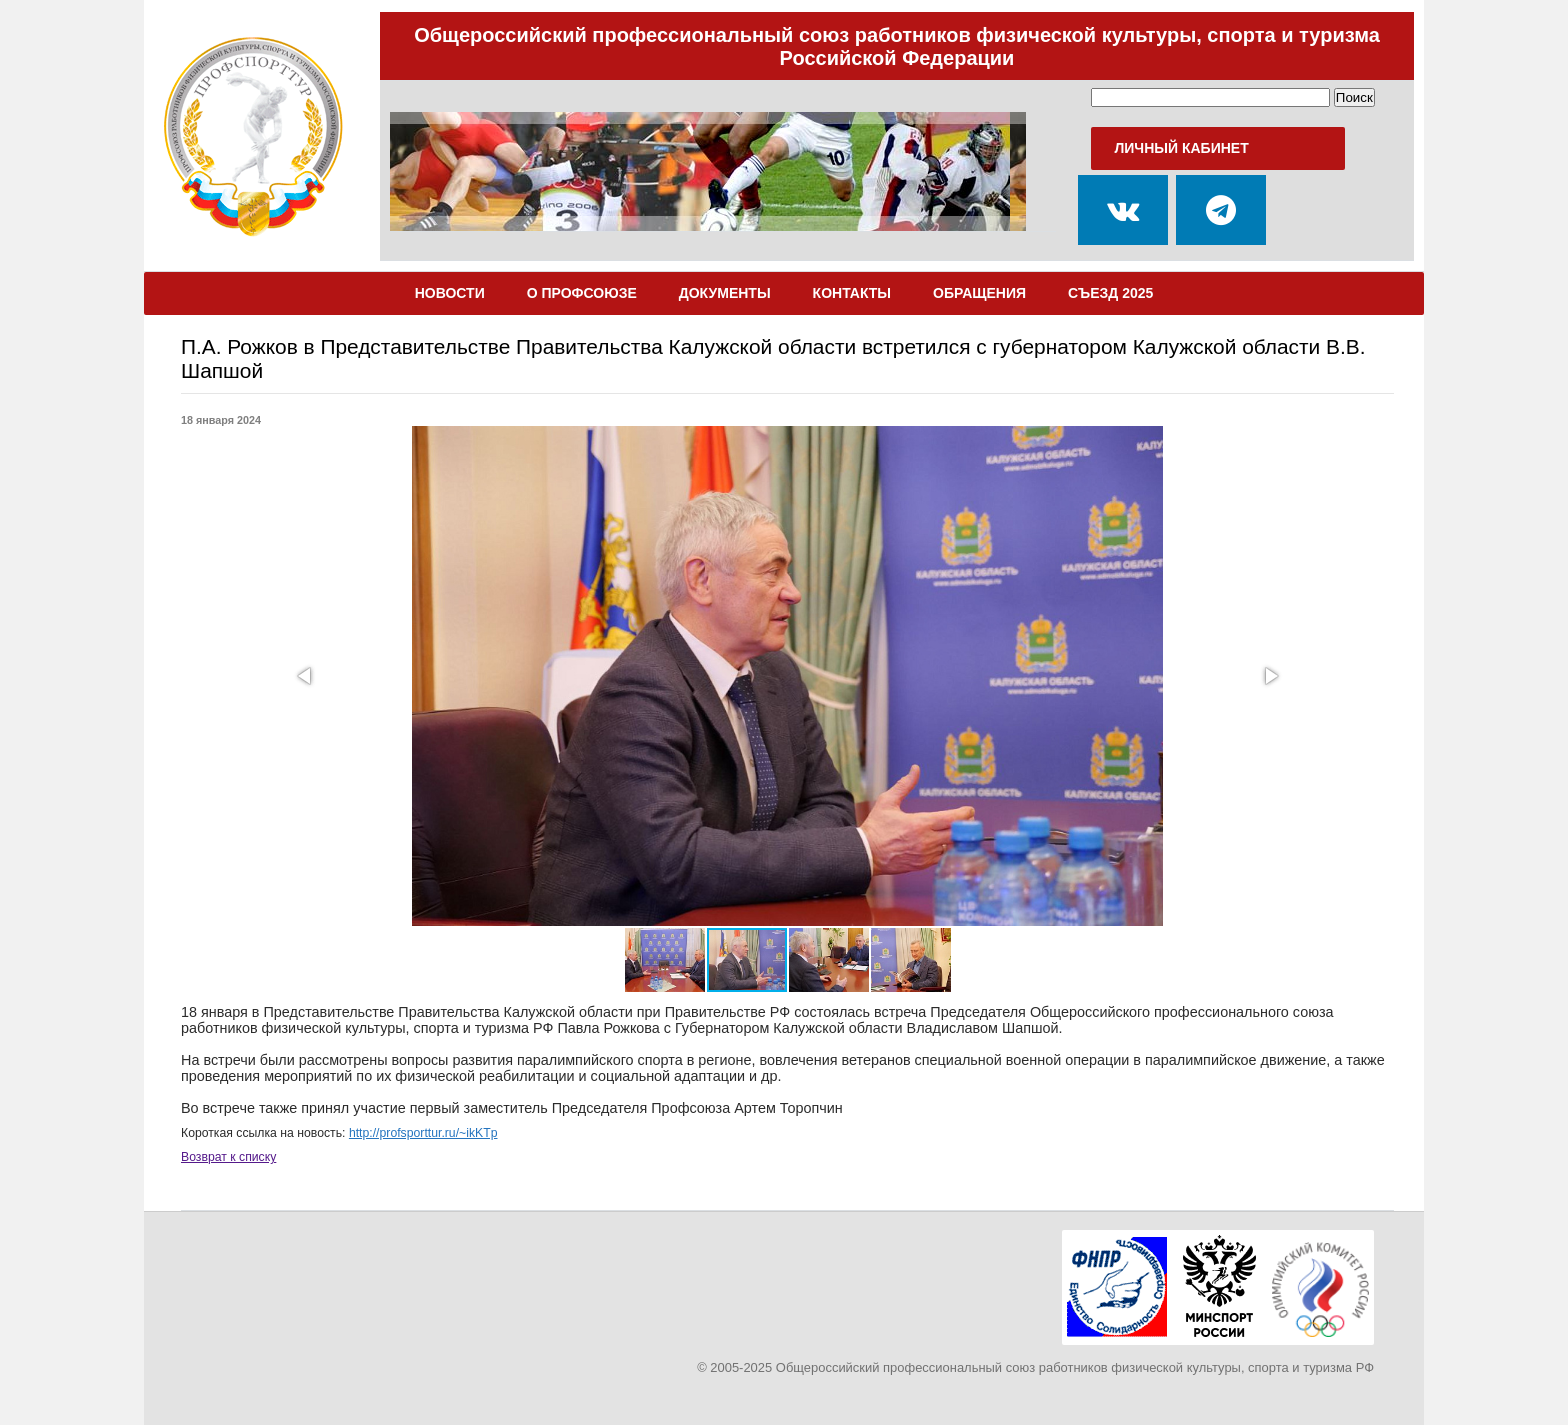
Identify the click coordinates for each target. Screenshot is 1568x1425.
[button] (306, 676)
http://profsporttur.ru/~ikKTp (423, 1133)
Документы (725, 293)
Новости (450, 293)
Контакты (852, 293)
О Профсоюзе (582, 293)
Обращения (979, 293)
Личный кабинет (1181, 148)
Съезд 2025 (1110, 293)
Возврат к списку (228, 1157)
